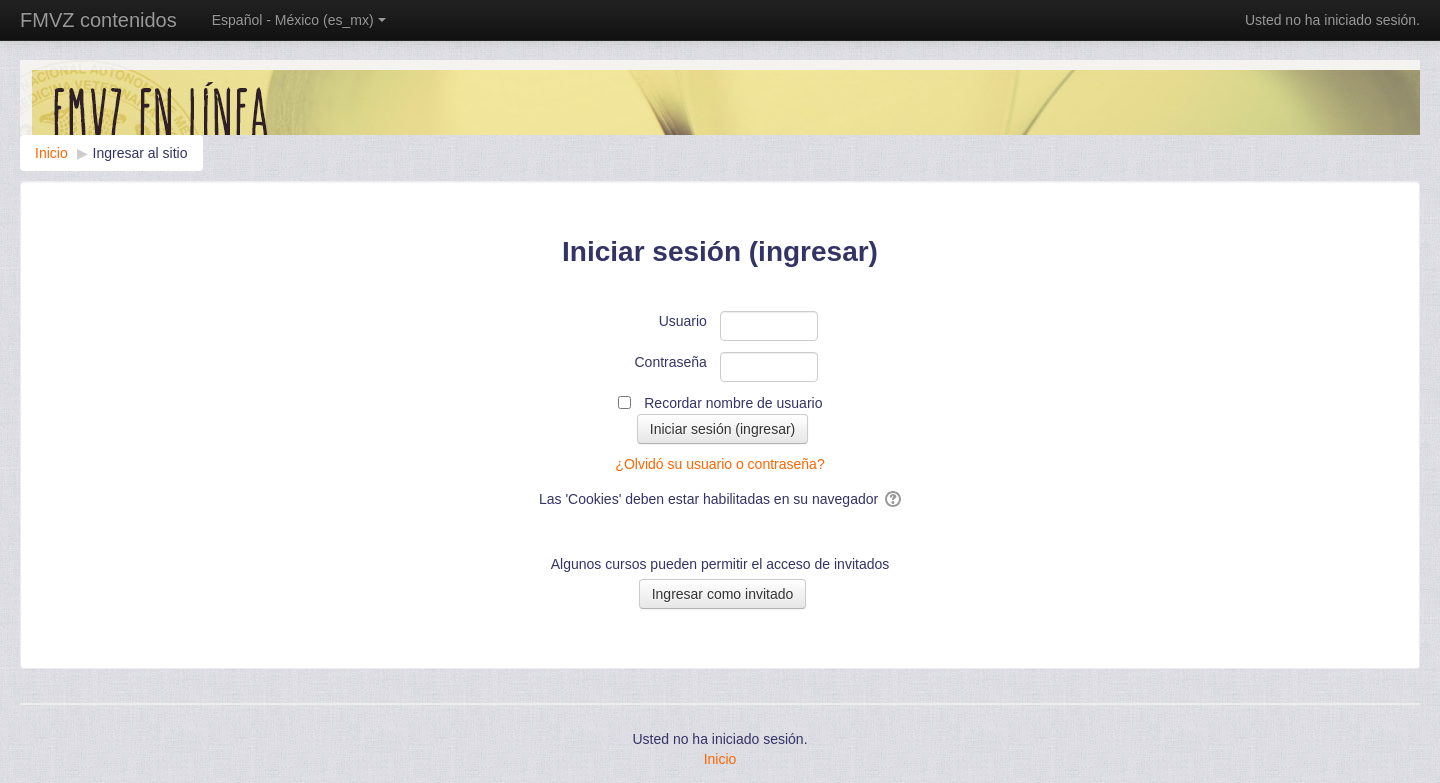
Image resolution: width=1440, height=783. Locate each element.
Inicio (720, 759)
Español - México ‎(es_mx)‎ (299, 20)
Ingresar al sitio (140, 153)
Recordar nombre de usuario (733, 403)
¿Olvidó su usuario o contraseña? (719, 464)
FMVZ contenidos (98, 20)
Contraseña (671, 362)
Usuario (683, 321)
